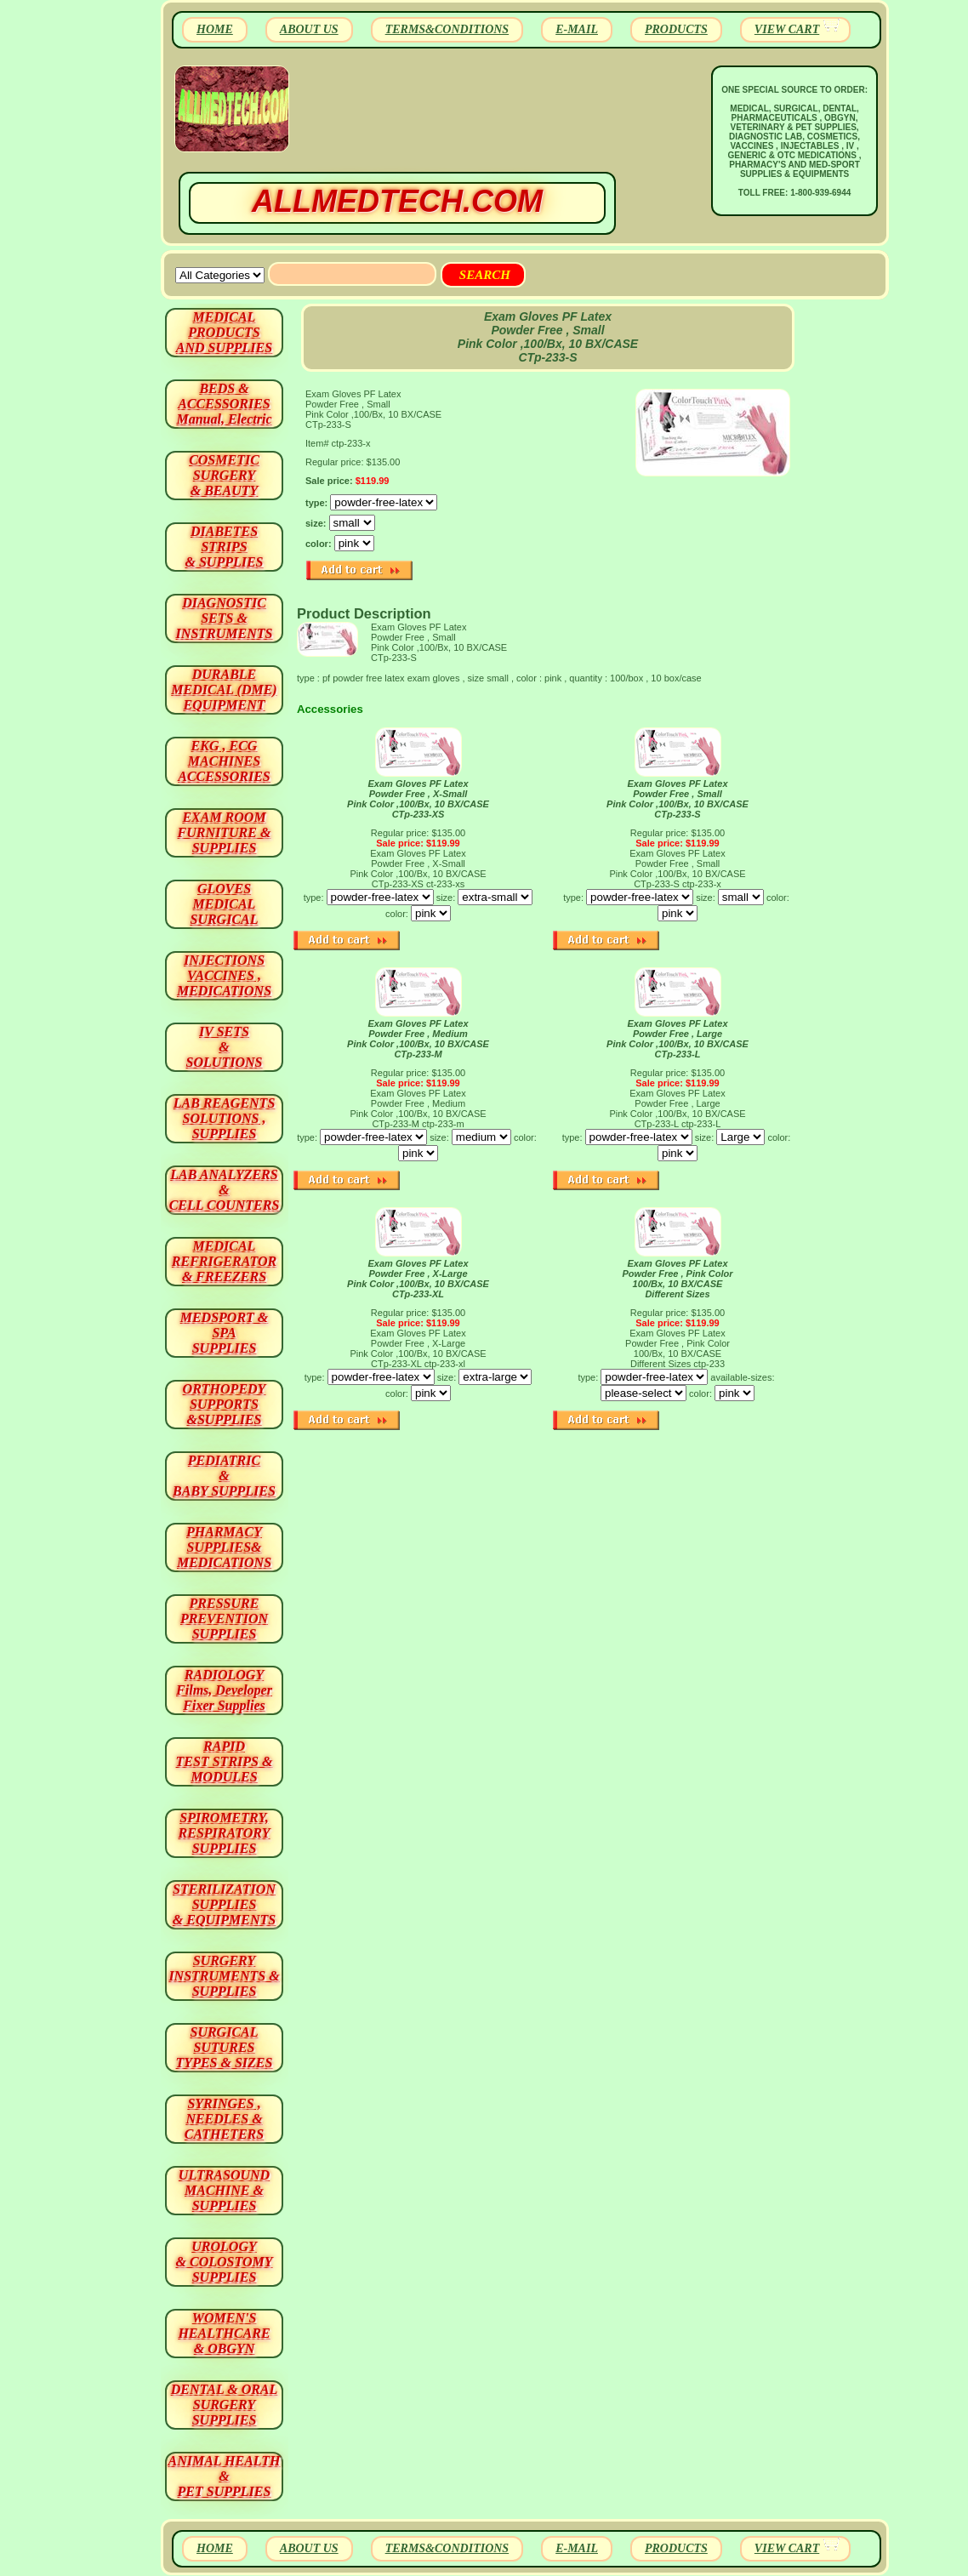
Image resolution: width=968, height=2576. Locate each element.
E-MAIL (576, 29)
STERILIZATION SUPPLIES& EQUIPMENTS (224, 1904)
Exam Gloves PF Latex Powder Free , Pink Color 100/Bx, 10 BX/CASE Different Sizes (677, 1278)
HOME (214, 29)
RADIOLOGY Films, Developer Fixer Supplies (224, 1690)
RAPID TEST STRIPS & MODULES (224, 1761)
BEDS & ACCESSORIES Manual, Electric (223, 403)
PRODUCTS (676, 29)
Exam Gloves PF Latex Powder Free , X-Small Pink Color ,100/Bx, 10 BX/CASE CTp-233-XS (418, 798)
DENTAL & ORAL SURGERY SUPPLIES (224, 2404)
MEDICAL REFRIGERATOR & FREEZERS (224, 1261)
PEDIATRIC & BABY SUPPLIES (224, 1475)
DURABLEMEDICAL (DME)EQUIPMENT (223, 689)
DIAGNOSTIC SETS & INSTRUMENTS (224, 618)
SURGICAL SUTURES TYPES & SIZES (224, 2047)
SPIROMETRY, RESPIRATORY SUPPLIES (224, 1832)
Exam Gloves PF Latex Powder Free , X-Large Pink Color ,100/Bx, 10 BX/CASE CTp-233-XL (418, 1278)
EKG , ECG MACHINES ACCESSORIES (224, 761)
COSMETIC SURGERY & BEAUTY (224, 475)
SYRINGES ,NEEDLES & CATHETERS (224, 2118)
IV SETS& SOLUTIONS (224, 1046)
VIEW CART (786, 29)
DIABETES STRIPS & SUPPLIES (224, 546)
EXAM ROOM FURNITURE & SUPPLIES (224, 832)
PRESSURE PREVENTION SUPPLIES (224, 1618)
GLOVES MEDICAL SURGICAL (224, 903)
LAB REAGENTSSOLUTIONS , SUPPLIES (225, 1118)
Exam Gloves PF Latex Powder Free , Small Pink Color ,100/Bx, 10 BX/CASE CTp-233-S (677, 798)
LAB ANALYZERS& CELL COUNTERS (224, 1189)
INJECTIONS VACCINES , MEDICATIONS (224, 975)
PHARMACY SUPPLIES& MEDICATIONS (224, 1547)
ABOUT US (309, 29)
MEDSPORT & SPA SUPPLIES (224, 1332)
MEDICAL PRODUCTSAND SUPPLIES (224, 332)
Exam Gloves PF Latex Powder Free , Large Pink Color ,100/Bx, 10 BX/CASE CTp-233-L (677, 1038)
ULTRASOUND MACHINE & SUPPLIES (224, 2190)
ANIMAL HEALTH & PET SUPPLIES (224, 2476)
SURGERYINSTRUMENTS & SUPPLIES (223, 1975)
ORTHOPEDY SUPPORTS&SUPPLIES (224, 1404)
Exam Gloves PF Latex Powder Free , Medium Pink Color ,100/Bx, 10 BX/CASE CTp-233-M (418, 1038)
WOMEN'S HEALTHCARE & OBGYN (224, 2333)
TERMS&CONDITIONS (447, 29)
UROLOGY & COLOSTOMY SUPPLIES (224, 2261)
